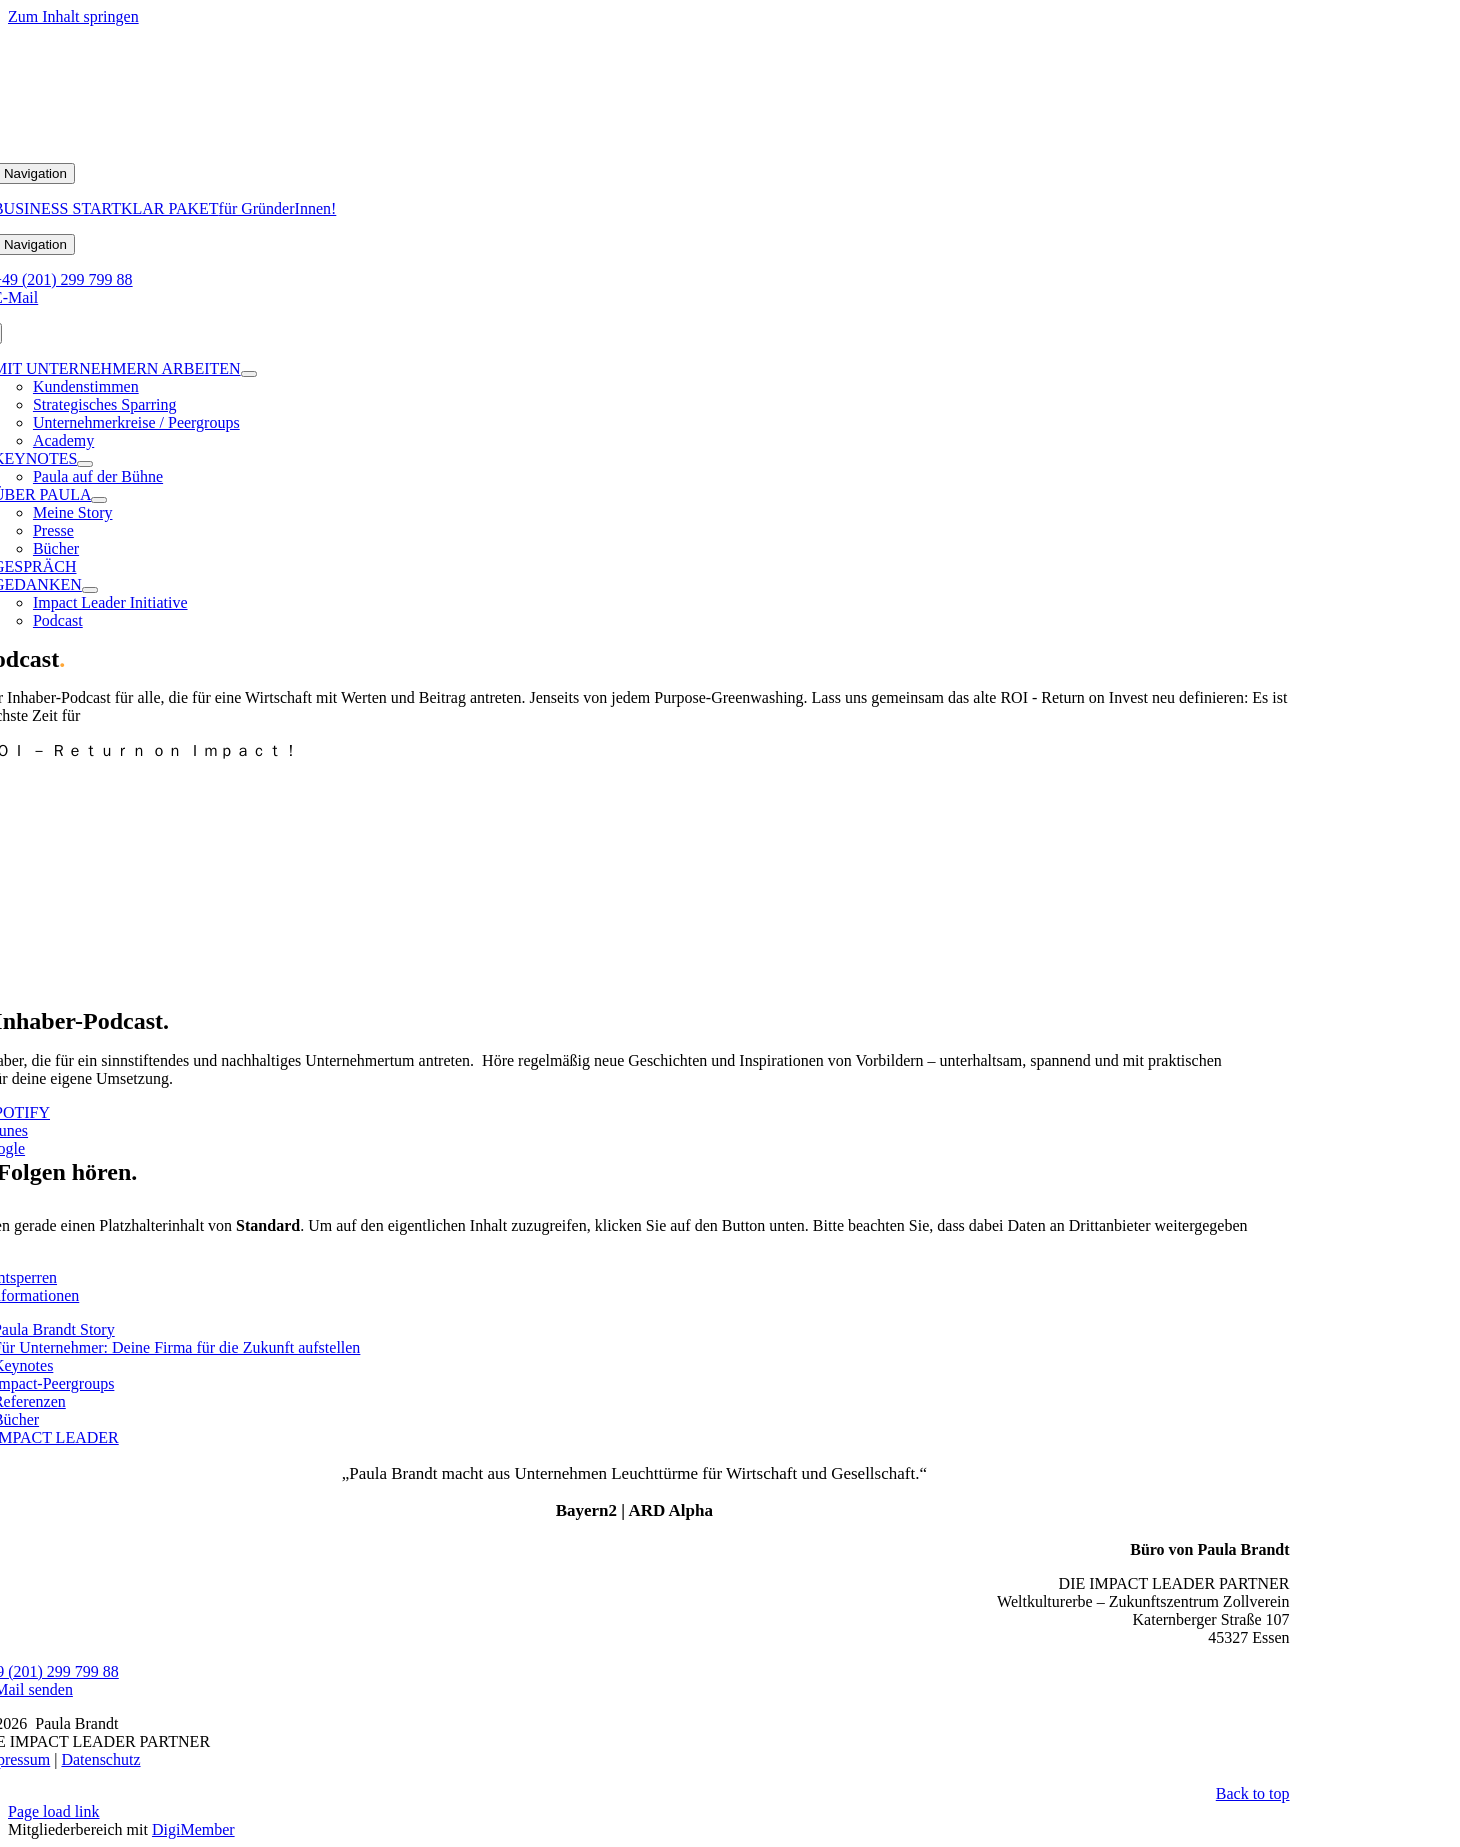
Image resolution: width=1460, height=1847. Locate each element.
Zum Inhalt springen (73, 16)
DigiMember (193, 1829)
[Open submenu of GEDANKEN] (90, 590)
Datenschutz (100, 1759)
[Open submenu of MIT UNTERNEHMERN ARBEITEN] (249, 374)
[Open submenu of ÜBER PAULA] (99, 500)
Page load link (54, 1811)
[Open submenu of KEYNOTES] (85, 464)
